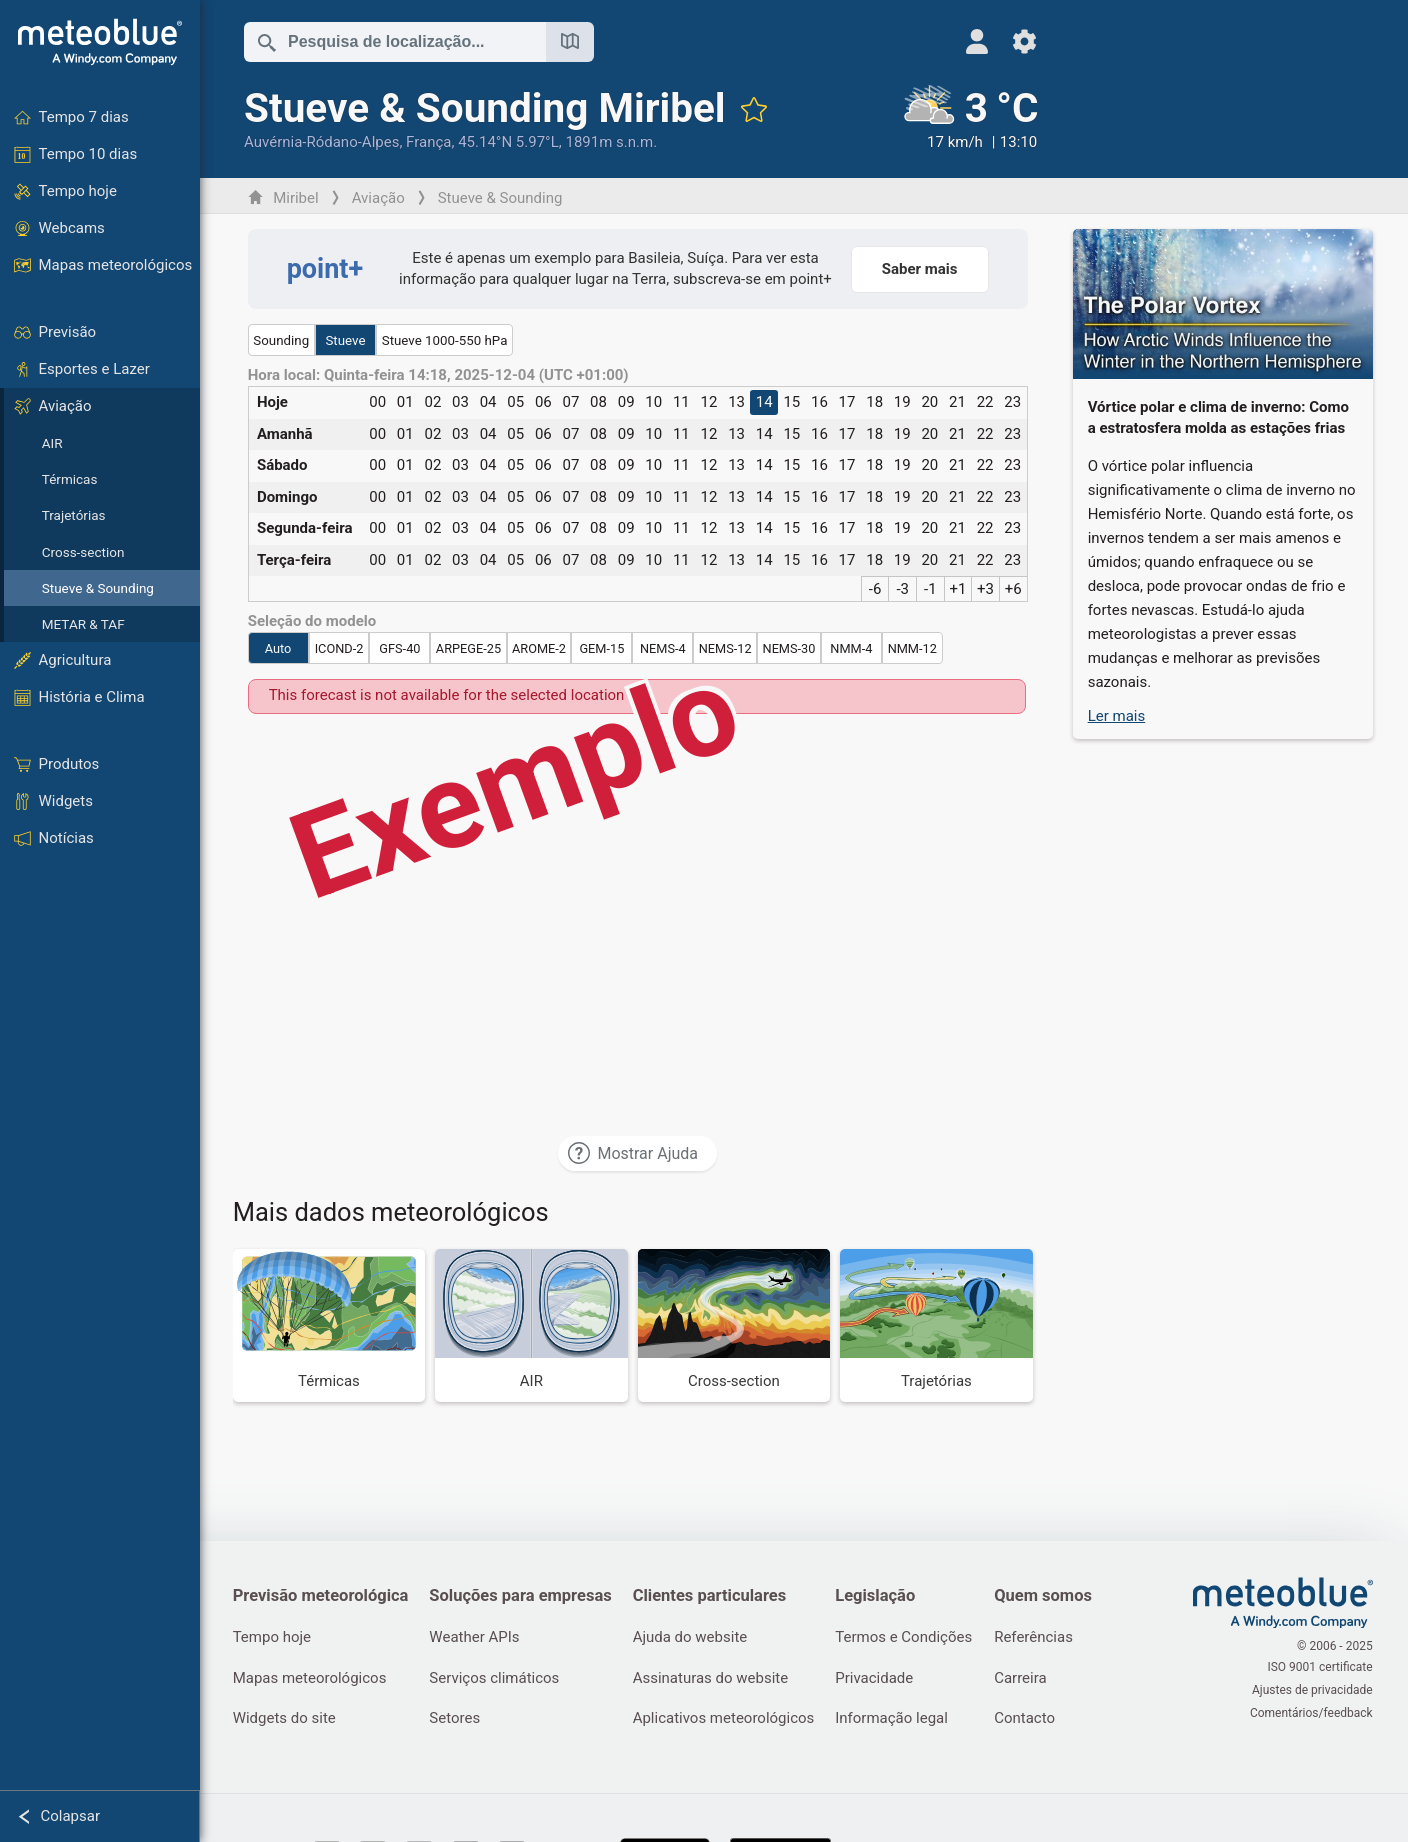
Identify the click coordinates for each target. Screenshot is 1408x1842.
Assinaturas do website (715, 1679)
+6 (1014, 589)
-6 (876, 589)
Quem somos (1051, 1595)
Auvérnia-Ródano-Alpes (322, 142)
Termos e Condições (909, 1638)
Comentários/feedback (1312, 1711)
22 (986, 402)
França (429, 142)
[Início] (100, 42)
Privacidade (880, 1679)
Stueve (347, 340)
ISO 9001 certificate (1321, 1669)
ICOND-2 (340, 648)
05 (517, 402)
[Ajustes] (1013, 41)
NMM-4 (853, 648)
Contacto (1032, 1720)
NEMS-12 (726, 648)
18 (876, 402)
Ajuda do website (694, 1638)
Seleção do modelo (313, 621)
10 (655, 402)
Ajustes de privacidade (1313, 1690)
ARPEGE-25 (469, 648)
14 (765, 402)
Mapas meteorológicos (311, 1679)
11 (682, 402)
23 (1014, 402)
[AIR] (533, 1325)
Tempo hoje (273, 1638)
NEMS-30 (790, 648)
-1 (931, 589)
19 (903, 402)
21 (958, 402)
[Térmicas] (330, 1325)
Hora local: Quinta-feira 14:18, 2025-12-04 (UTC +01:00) (439, 375)
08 (599, 402)
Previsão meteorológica (322, 1595)
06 (544, 402)
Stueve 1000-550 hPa (446, 340)
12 (710, 402)
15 (793, 402)
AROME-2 (540, 648)
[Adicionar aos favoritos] (755, 109)
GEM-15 (603, 648)
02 (434, 402)
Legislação (881, 1595)
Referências (1041, 1638)
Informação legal (897, 1720)
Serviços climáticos (497, 1679)
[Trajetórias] (938, 1325)
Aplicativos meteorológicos (728, 1720)
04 (489, 402)
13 (738, 402)
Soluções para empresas (523, 1595)
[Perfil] (965, 41)
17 (848, 402)
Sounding (283, 340)
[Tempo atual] (959, 119)
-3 (904, 589)
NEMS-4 (664, 648)
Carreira (1028, 1679)
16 (820, 402)
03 (461, 402)
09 (627, 402)
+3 (986, 589)
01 (406, 402)
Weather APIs (477, 1638)
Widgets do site (285, 1720)
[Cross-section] (735, 1325)
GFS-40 (401, 648)
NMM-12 (913, 648)
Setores (457, 1720)
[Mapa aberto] (571, 42)
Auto (279, 648)
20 (931, 402)
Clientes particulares (714, 1595)
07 (572, 402)
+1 (959, 589)
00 (379, 402)
